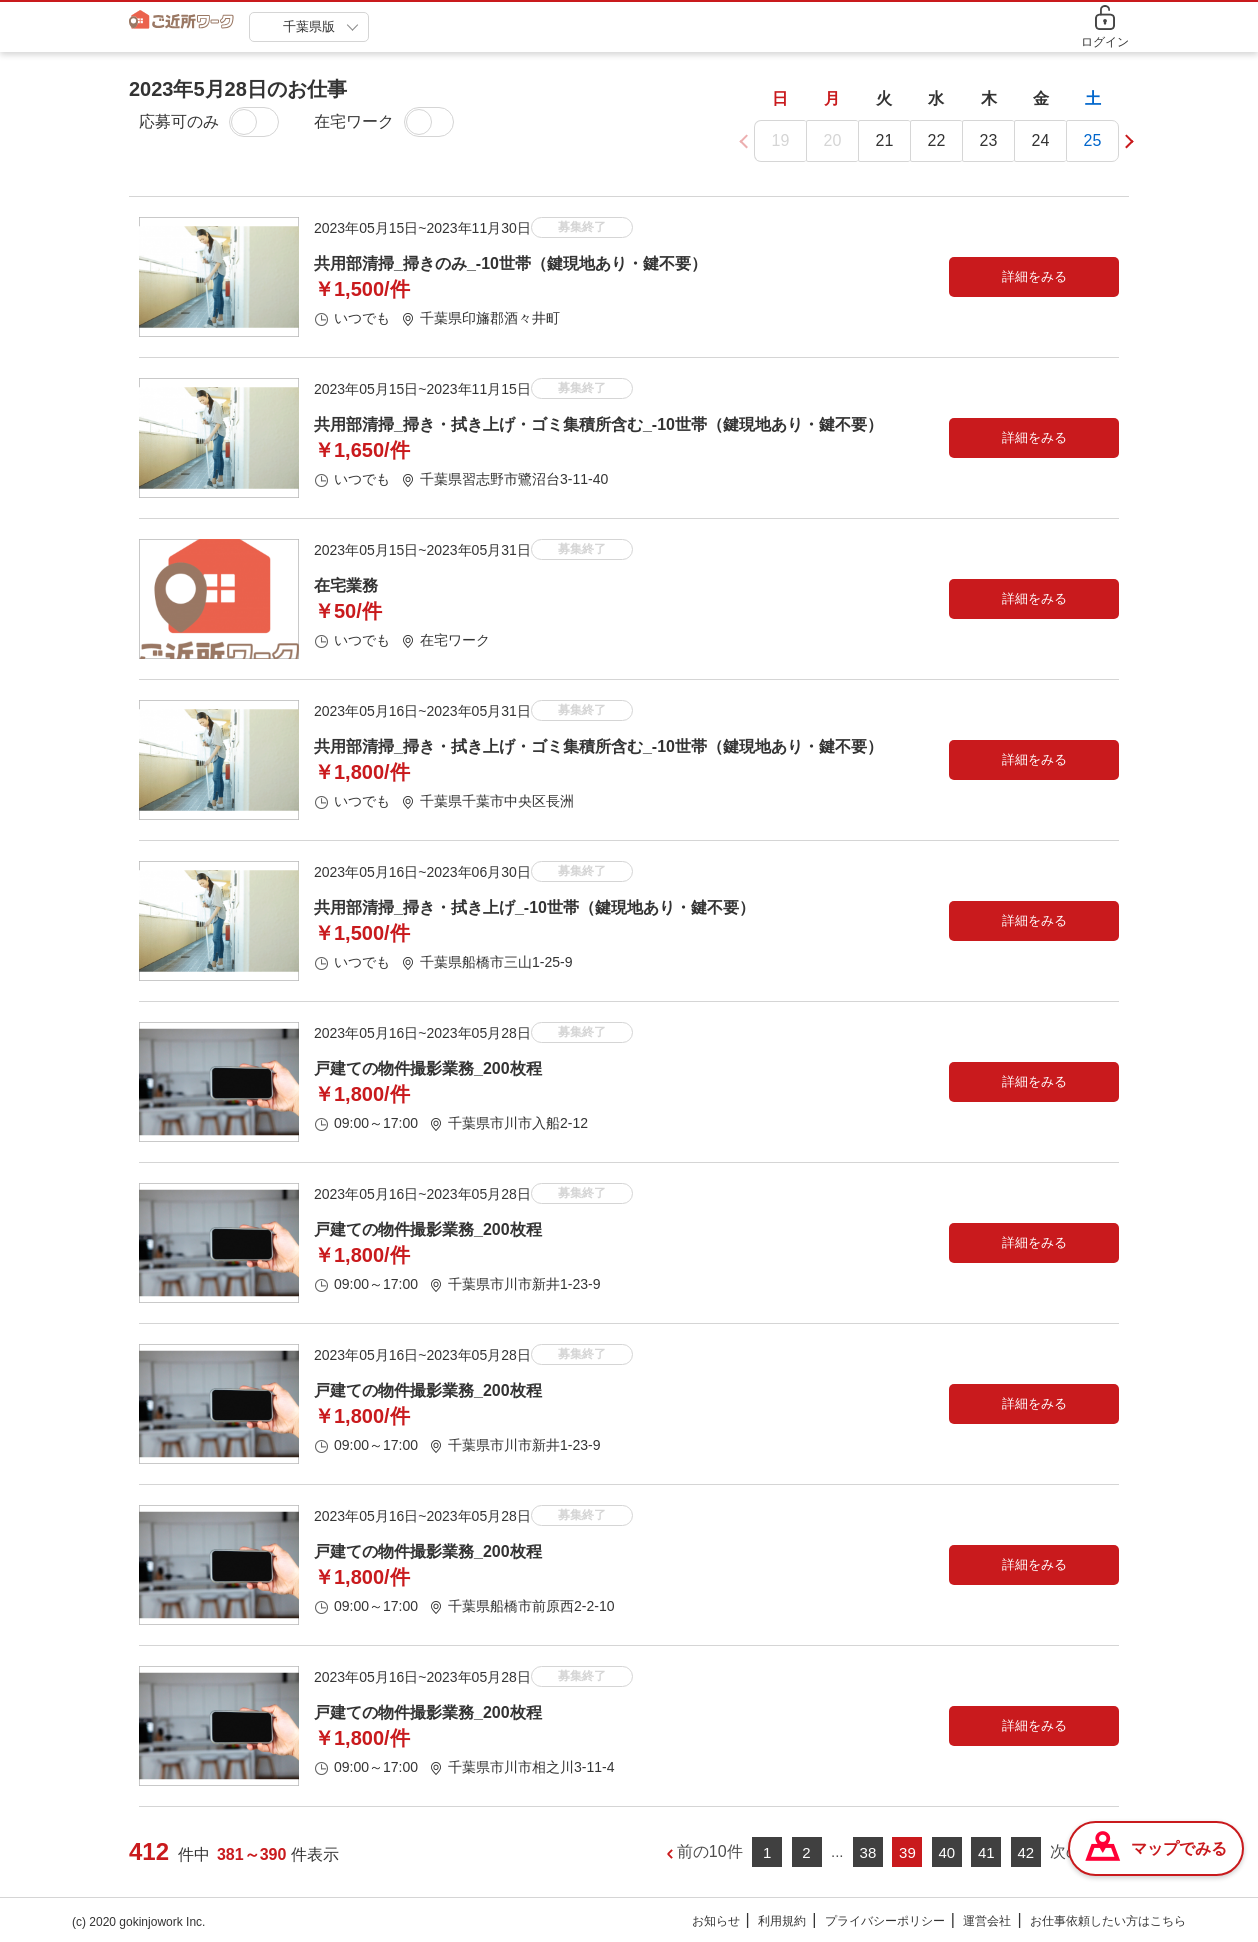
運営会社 (987, 1922)
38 (868, 1853)
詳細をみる (1034, 277)
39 (907, 1853)
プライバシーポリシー (885, 1922)
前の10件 (710, 1852)
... (837, 1851)
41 (986, 1853)
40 (947, 1853)
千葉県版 (309, 26)
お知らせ (716, 1922)
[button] (1125, 141)
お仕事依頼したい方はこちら (1108, 1922)
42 (1025, 1853)
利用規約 (782, 1922)
